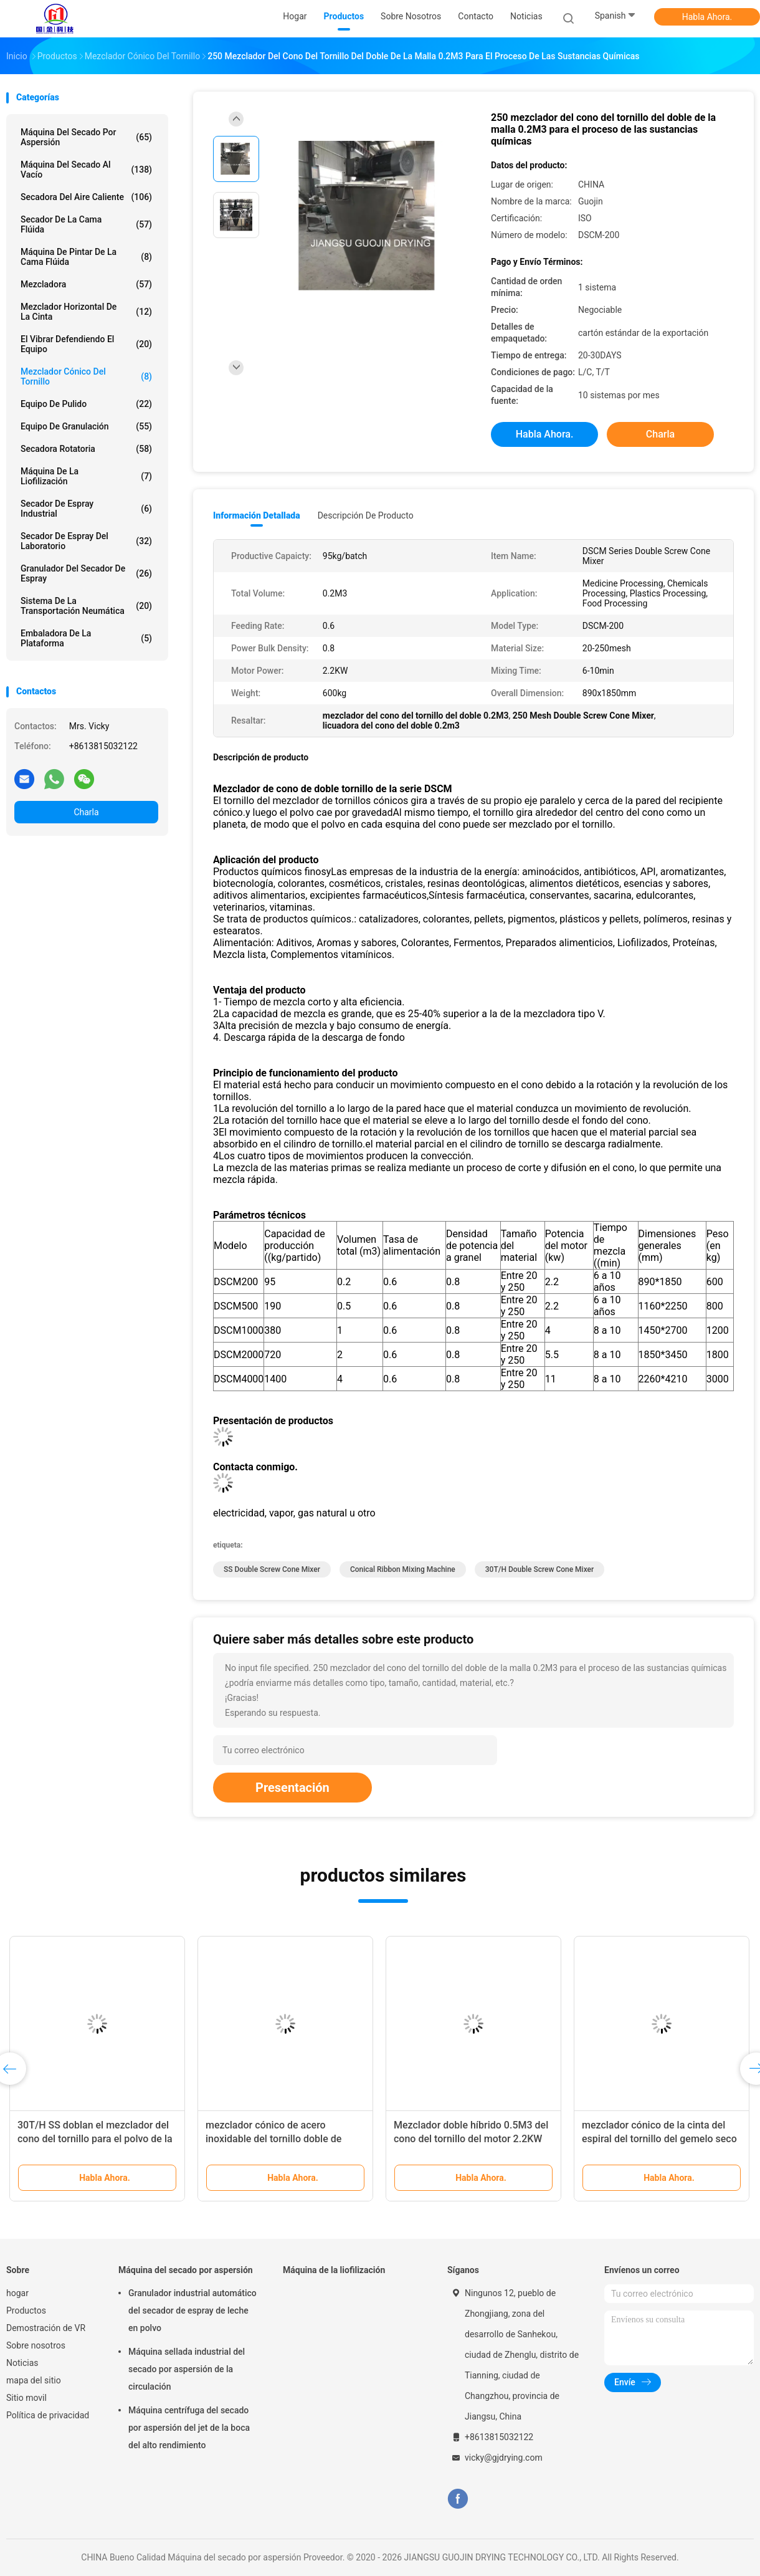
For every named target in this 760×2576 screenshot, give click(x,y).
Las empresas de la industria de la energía (424, 872)
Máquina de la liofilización (86, 476)
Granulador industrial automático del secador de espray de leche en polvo (192, 2310)
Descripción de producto (366, 515)
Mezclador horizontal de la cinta (86, 312)
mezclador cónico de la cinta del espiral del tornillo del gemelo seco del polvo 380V (659, 2138)
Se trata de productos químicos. (283, 919)
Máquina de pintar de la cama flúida (86, 257)
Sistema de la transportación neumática (86, 606)
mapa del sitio (33, 2380)
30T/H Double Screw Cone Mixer (539, 1569)
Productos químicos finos (269, 872)
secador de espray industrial (86, 509)
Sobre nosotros (35, 2345)
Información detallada (256, 515)
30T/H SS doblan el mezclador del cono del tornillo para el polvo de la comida (95, 2138)
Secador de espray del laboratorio (86, 541)
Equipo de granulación (86, 426)
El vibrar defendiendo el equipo (86, 344)
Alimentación (242, 943)
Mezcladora (86, 284)
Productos (26, 2310)
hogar (17, 2293)
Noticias (22, 2363)
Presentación (292, 1787)
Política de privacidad (47, 2415)
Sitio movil (26, 2398)
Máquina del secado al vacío (86, 170)
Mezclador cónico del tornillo (86, 376)
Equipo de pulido (86, 404)
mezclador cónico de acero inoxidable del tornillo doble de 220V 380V (273, 2138)
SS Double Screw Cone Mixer (272, 1569)
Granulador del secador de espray (86, 573)
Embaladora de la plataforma (86, 638)
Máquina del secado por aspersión (86, 137)
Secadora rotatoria (86, 449)
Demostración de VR (45, 2328)
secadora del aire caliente (86, 197)
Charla (86, 812)
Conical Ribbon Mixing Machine (402, 1569)
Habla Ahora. (707, 17)
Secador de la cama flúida (86, 224)
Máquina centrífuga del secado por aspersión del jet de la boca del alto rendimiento (189, 2427)
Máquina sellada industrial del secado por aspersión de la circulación (186, 2369)
